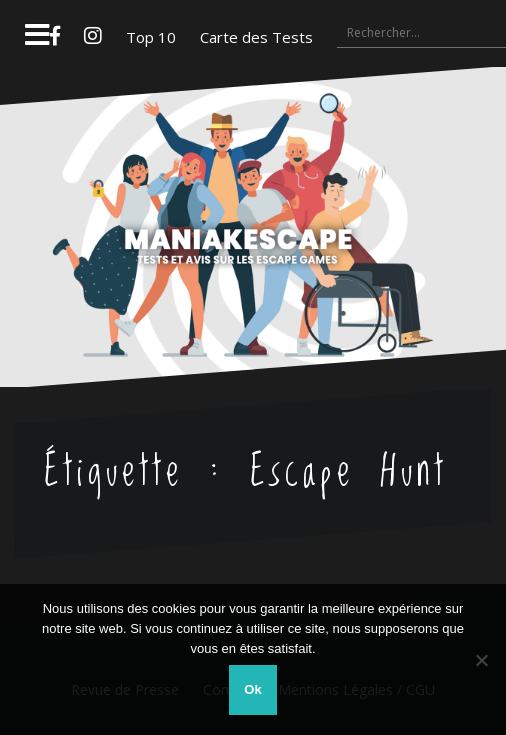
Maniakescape (253, 188)
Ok (252, 689)
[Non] (481, 660)
